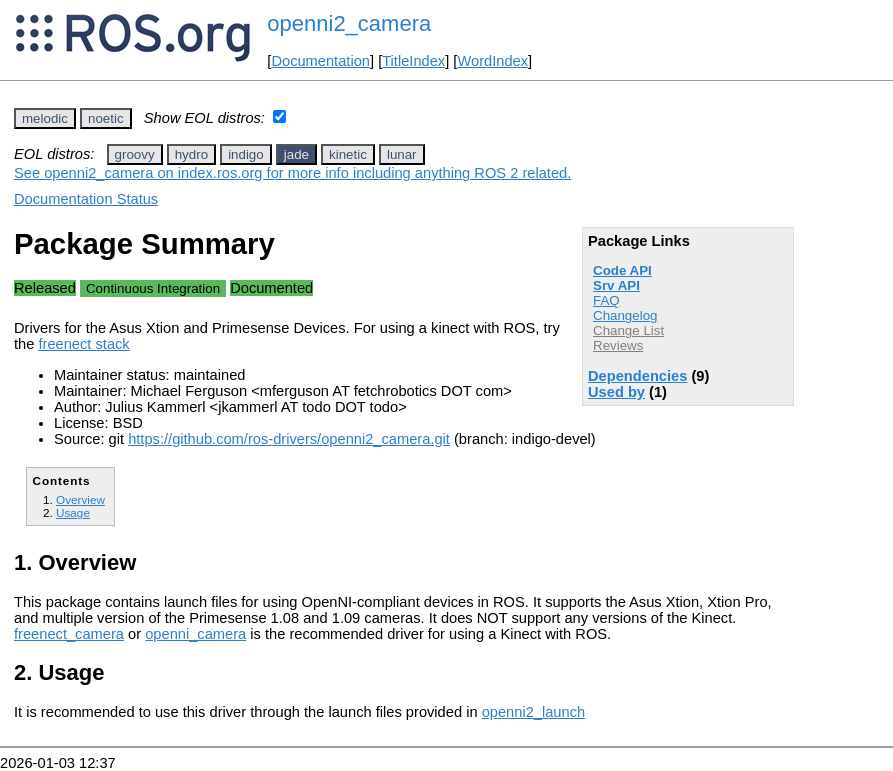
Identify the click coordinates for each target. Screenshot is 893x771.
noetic (106, 118)
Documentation (320, 61)
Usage (73, 512)
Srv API (616, 285)
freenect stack (83, 344)
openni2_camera (349, 23)
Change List (628, 330)
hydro (191, 154)
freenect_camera (69, 634)
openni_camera (195, 634)
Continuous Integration (153, 288)
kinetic (348, 154)
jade (296, 154)
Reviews (618, 345)
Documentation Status (86, 199)
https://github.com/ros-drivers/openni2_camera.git (289, 439)
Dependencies (637, 376)
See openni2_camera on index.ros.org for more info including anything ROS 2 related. (292, 173)
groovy (135, 154)
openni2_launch (534, 712)
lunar (402, 154)
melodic (45, 118)
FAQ (606, 300)
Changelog (625, 315)
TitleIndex (413, 61)
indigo (246, 154)
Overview (80, 499)
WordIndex (492, 61)
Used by (616, 392)
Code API (622, 270)
